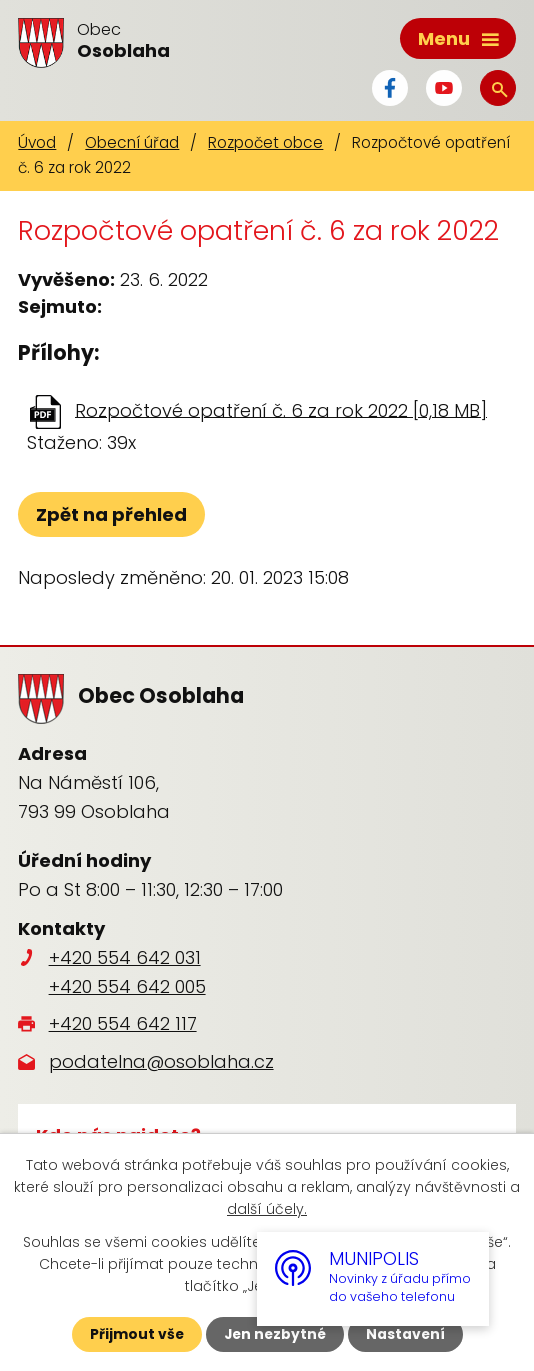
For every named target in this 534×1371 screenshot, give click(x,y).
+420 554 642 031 (125, 957)
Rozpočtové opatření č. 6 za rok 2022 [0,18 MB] (281, 409)
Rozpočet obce (265, 142)
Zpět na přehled (111, 514)
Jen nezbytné (274, 1334)
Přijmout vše (134, 1334)
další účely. (267, 1209)
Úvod (37, 142)
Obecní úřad (132, 142)
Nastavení (407, 1334)
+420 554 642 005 (127, 986)
